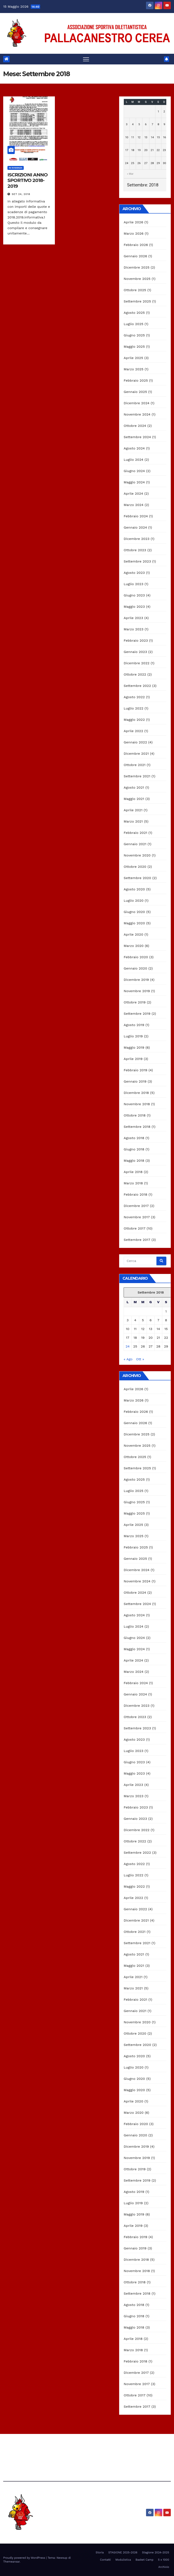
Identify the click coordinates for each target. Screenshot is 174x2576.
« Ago (128, 1359)
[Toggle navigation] (86, 59)
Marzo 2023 (133, 629)
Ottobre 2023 (135, 550)
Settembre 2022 (137, 686)
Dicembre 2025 (136, 267)
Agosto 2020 (134, 889)
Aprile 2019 (133, 1059)
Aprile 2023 (133, 618)
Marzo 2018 (133, 1183)
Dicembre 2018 (136, 1093)
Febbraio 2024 (136, 516)
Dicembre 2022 (136, 663)
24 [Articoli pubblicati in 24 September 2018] (128, 1346)
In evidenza (15, 168)
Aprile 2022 (133, 731)
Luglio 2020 (133, 900)
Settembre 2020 (137, 878)
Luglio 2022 (133, 708)
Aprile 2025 (133, 358)
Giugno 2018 (134, 1149)
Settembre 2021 (137, 776)
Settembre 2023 (137, 561)
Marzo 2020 (133, 946)
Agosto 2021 (134, 787)
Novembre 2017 (137, 1217)
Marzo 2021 (133, 821)
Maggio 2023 (134, 607)
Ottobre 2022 (135, 674)
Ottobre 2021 (134, 765)
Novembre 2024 (137, 414)
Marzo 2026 (133, 233)
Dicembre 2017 (136, 1206)
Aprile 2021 (133, 810)
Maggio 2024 (134, 482)
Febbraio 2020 (136, 957)
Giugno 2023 (134, 595)
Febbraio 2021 (135, 833)
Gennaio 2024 (135, 527)
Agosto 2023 (134, 573)
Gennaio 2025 (135, 392)
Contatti (105, 2559)
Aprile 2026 (133, 222)
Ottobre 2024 (135, 426)
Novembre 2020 (137, 855)
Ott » (140, 1359)
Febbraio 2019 (135, 1070)
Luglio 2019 (133, 1036)
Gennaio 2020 (135, 968)
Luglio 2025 (133, 324)
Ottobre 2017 (134, 1228)
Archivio (163, 2567)
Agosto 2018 (134, 1138)
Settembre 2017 (137, 1240)
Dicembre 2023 (136, 539)
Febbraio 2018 (135, 1194)
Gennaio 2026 (135, 256)
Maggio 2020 (134, 923)
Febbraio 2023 (136, 640)
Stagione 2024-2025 (155, 2552)
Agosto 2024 (134, 448)
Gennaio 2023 (135, 652)
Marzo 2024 (133, 505)
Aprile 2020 (133, 934)
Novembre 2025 (137, 279)
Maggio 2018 (134, 1161)
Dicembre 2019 (136, 980)
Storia (100, 2552)
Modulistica (123, 2559)
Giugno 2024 (134, 471)
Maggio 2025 (134, 347)
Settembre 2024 (137, 437)
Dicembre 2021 (136, 754)
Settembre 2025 (137, 301)
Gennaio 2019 (135, 1081)
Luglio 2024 (133, 460)
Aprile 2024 (133, 493)
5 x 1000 (163, 2559)
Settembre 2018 (137, 1127)
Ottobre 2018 (135, 1115)
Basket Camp (145, 2559)
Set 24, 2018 (21, 194)
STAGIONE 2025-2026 (122, 2552)
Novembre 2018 (137, 1104)
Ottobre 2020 (135, 867)
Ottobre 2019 (135, 1002)
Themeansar (11, 2561)
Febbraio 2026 (136, 245)
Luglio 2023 (133, 584)
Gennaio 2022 (135, 742)
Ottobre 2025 (135, 290)
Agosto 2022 (134, 697)
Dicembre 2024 (136, 403)
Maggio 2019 (134, 1047)
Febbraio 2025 (136, 380)
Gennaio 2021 (135, 844)
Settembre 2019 (137, 1014)
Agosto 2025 (134, 313)
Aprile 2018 (133, 1172)
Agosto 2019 (134, 1025)
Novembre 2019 (137, 991)
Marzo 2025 (133, 369)
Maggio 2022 (134, 720)
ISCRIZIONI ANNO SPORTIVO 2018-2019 (27, 180)
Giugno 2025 (134, 335)
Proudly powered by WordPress (24, 2557)
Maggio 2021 (134, 799)
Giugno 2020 (134, 912)
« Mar (130, 173)
